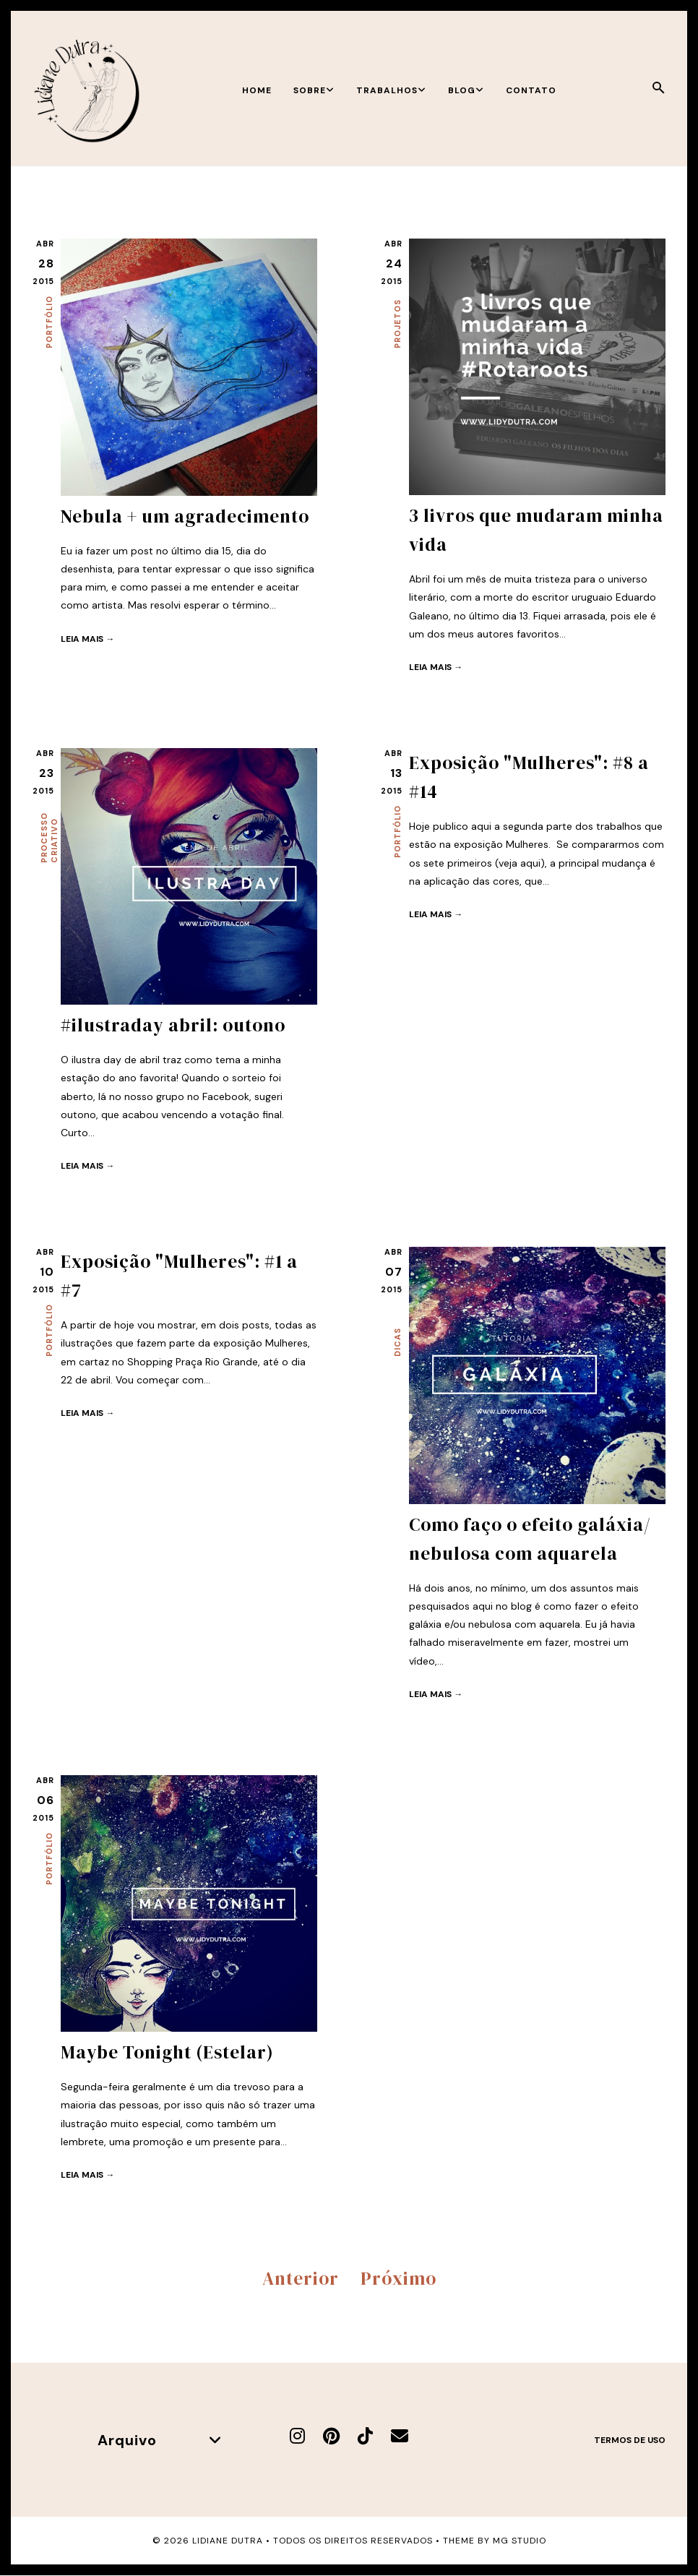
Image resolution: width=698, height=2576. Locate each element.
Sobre (314, 90)
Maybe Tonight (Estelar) (167, 2052)
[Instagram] (297, 2436)
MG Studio (519, 2540)
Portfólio (49, 322)
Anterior (300, 2278)
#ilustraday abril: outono (173, 1025)
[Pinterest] (331, 2436)
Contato (531, 90)
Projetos (397, 323)
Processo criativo (49, 837)
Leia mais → (87, 639)
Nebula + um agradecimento (185, 516)
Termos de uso (629, 2440)
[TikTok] (365, 2436)
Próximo (398, 2278)
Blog (466, 90)
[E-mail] (399, 2436)
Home (257, 90)
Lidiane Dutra (227, 2540)
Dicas (397, 1342)
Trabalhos (391, 90)
